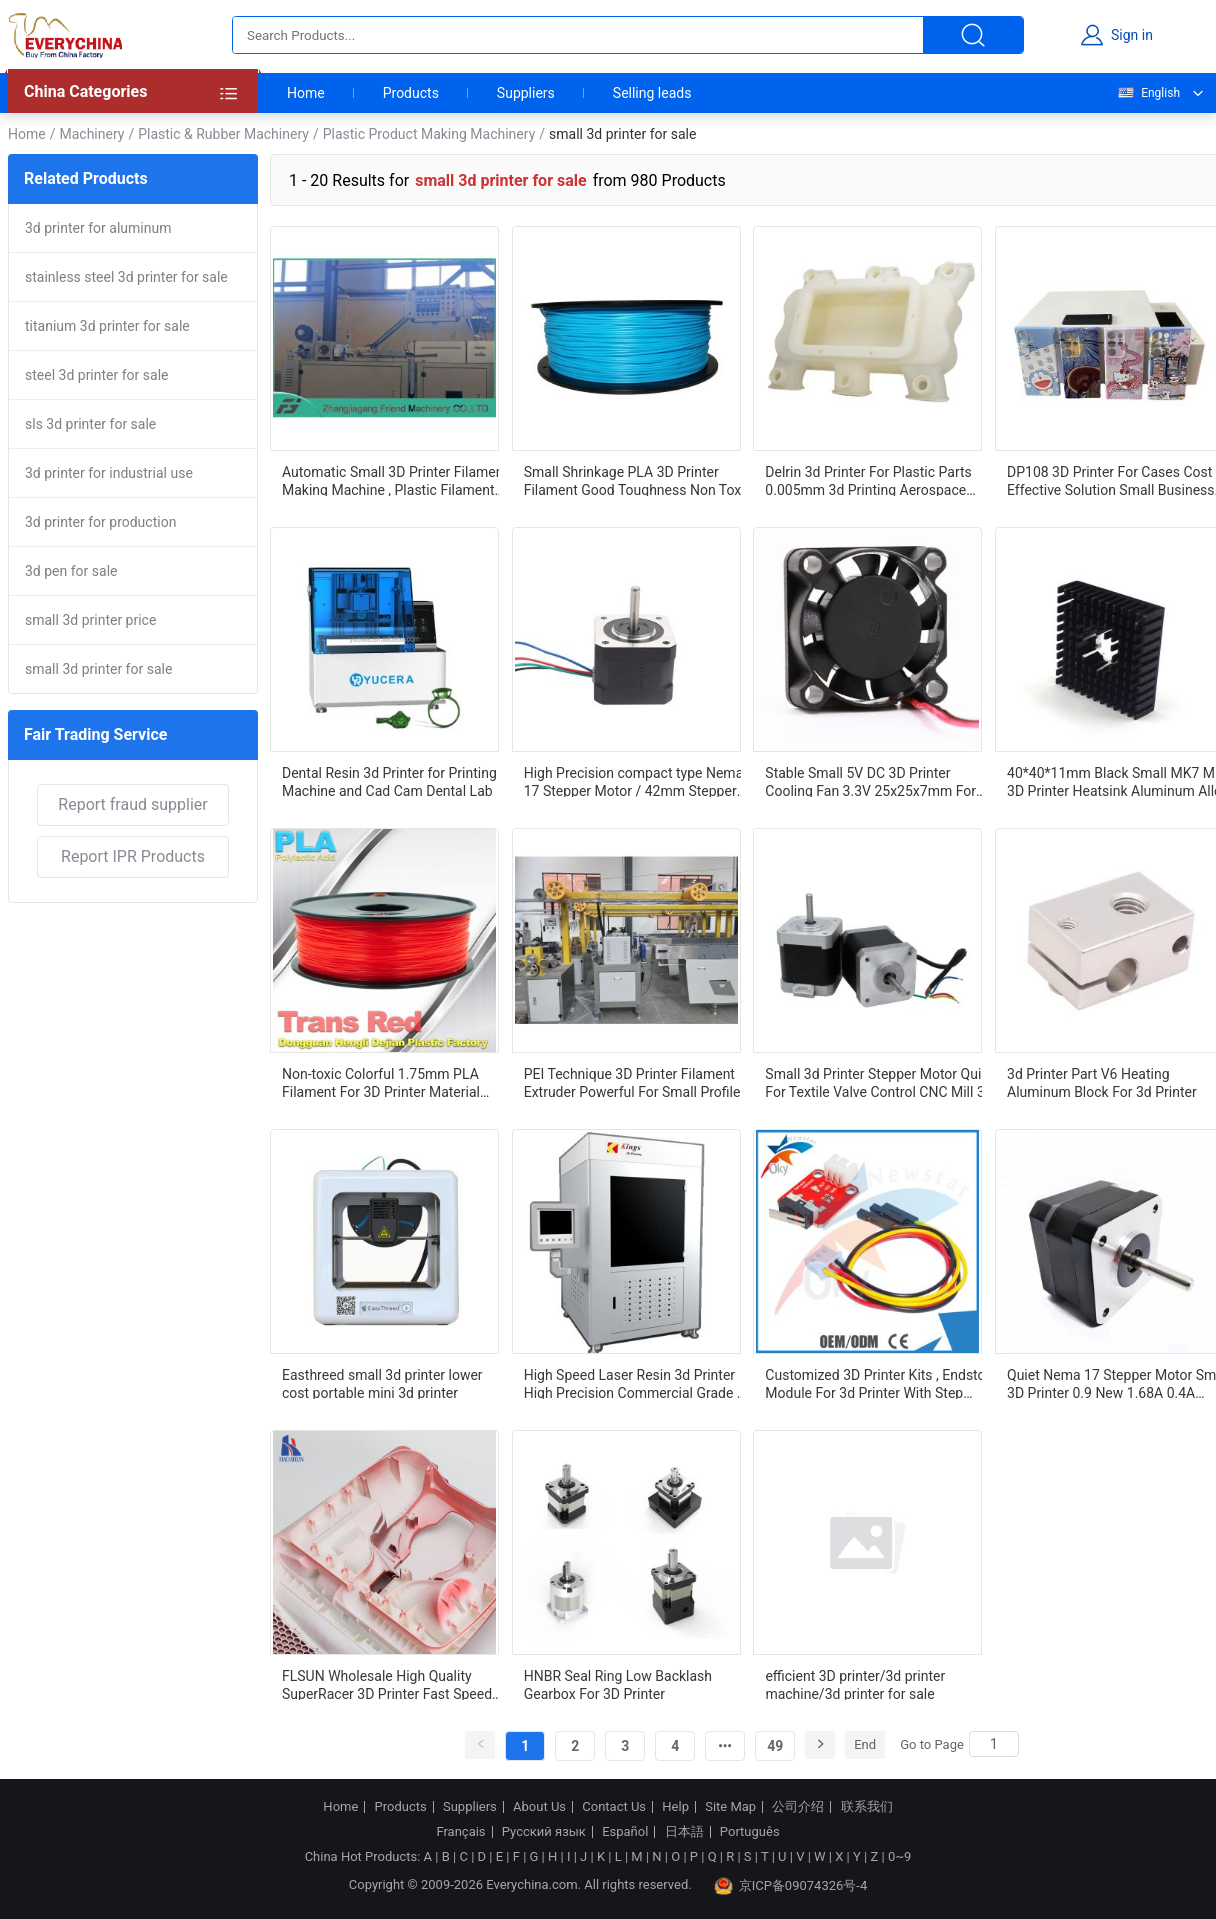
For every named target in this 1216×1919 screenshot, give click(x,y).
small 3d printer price (90, 620)
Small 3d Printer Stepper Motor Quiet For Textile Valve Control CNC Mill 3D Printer (879, 1082)
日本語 (684, 1832)
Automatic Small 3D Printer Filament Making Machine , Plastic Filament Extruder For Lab (395, 480)
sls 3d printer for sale (90, 424)
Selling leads (652, 93)
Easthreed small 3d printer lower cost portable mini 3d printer (382, 1383)
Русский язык (544, 1832)
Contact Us (614, 1807)
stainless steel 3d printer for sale (126, 277)
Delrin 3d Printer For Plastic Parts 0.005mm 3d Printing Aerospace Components (868, 480)
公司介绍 (798, 1807)
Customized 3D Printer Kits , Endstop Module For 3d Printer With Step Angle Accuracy (879, 1383)
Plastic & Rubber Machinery (223, 134)
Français (460, 1832)
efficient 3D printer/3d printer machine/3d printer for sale (855, 1684)
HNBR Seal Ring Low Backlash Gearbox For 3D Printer (618, 1684)
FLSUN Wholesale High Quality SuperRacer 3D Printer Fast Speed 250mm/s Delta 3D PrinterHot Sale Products (389, 1684)
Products (411, 93)
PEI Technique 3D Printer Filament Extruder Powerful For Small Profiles (636, 1082)
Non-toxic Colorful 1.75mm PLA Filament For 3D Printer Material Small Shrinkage (381, 1082)
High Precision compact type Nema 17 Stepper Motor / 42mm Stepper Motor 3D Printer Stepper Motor (634, 781)
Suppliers (526, 93)
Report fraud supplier (132, 804)
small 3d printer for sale (98, 669)
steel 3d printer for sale (96, 375)
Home (306, 93)
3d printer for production (100, 522)
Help (675, 1807)
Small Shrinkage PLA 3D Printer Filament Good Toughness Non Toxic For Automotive (638, 480)
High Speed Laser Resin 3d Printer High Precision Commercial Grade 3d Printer (638, 1383)
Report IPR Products (133, 856)
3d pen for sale (71, 571)
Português (750, 1832)
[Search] (994, 1744)
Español (625, 1832)
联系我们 (867, 1807)
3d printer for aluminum (98, 228)
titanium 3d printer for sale (107, 326)
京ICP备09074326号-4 (791, 1886)
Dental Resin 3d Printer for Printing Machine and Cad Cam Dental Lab (389, 781)
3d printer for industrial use (109, 473)
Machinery (91, 134)
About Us (539, 1807)
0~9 (899, 1856)
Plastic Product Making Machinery (429, 134)
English (1148, 93)
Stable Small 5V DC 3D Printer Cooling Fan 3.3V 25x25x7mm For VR (870, 781)
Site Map (730, 1807)
